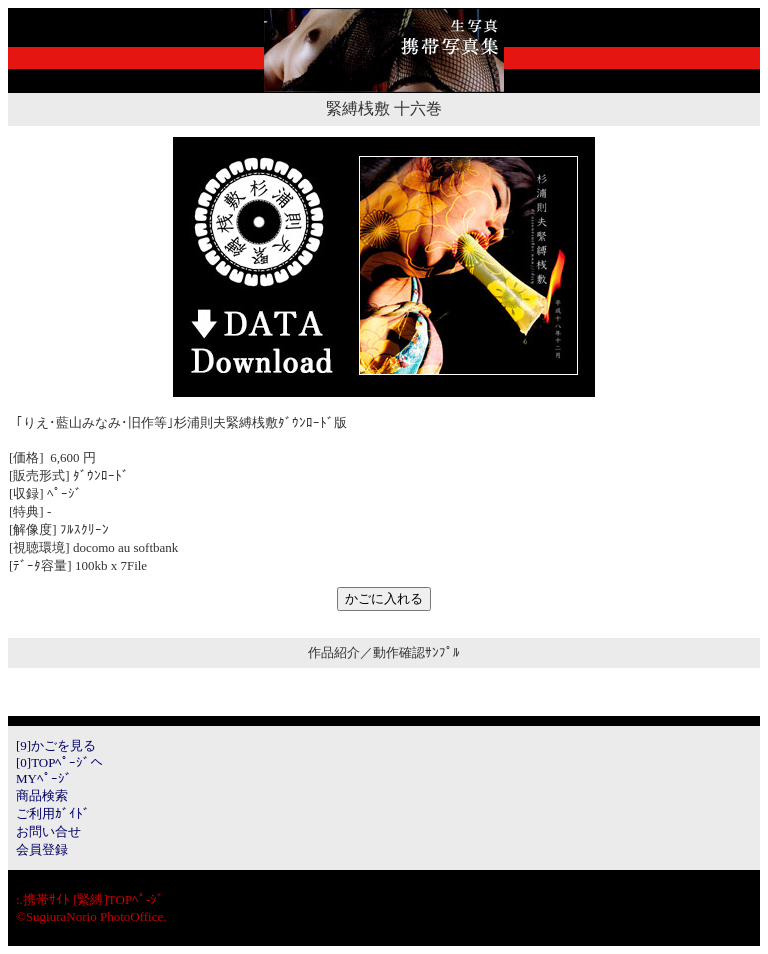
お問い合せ (48, 831)
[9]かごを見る (56, 745)
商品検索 (42, 795)
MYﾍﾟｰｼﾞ (44, 778)
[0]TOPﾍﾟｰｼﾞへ (59, 762)
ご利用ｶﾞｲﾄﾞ (53, 813)
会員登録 (42, 849)
